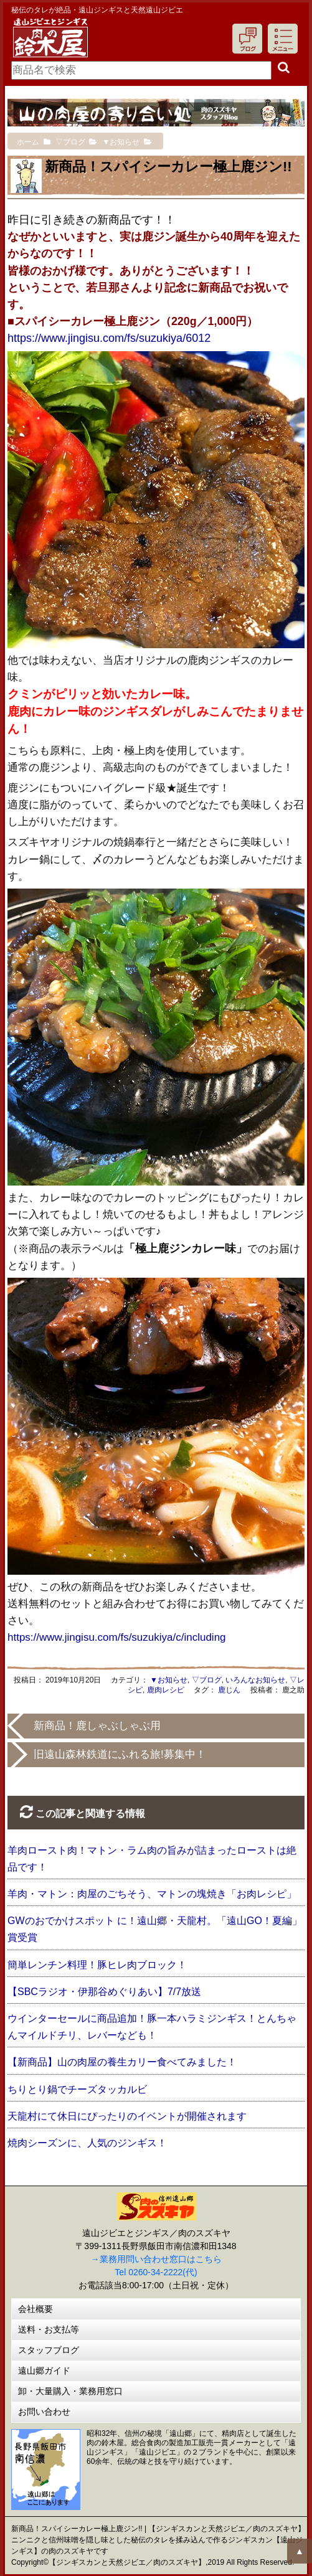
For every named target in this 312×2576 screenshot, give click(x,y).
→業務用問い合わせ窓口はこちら (156, 2259)
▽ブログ (207, 1680)
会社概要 (35, 2309)
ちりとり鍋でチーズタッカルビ (77, 2089)
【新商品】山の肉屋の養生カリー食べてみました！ (122, 2062)
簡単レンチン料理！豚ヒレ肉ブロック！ (97, 1965)
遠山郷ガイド (44, 2370)
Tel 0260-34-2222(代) (156, 2272)
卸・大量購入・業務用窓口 (70, 2391)
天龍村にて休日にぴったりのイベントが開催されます (127, 2116)
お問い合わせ (44, 2412)
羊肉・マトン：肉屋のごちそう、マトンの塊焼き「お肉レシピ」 (151, 1894)
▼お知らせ (168, 1680)
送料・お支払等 (48, 2329)
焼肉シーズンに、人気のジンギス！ (87, 2143)
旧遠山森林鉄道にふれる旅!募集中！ (120, 1754)
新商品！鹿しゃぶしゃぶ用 (97, 1726)
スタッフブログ (48, 2350)
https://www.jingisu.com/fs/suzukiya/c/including (116, 1637)
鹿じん (229, 1690)
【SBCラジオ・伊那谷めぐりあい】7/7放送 (104, 1991)
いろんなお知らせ (255, 1680)
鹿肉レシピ (165, 1690)
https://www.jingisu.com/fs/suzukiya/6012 (108, 338)
